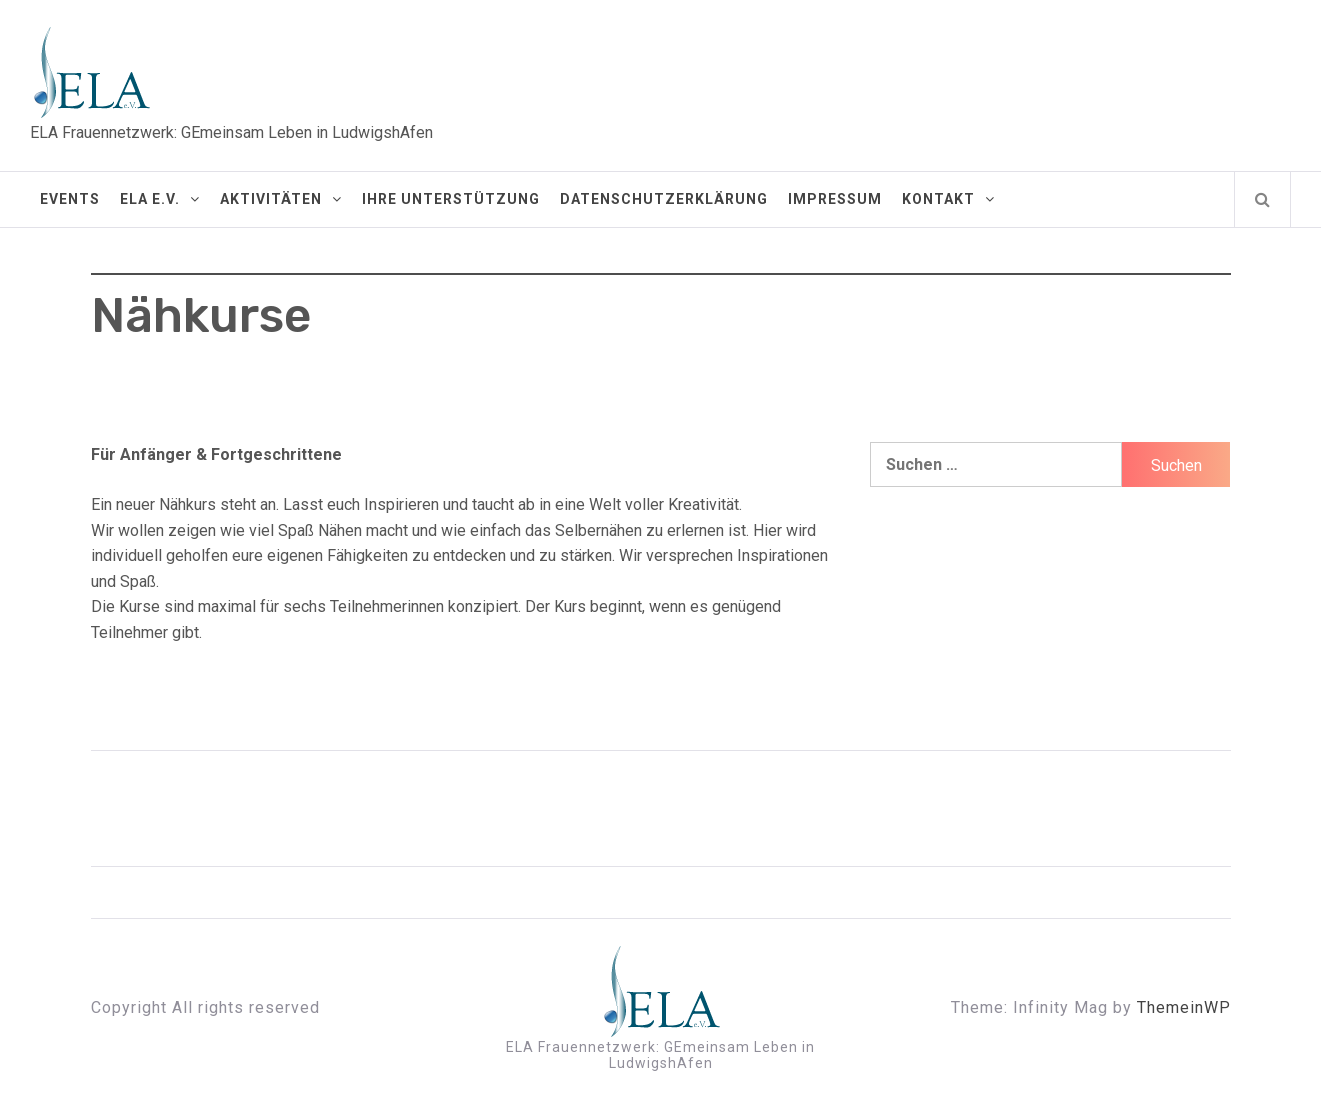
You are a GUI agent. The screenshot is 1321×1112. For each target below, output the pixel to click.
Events (70, 199)
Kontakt (948, 199)
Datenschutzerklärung (664, 199)
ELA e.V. (160, 199)
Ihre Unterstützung (451, 199)
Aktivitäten (281, 199)
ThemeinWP (1184, 1007)
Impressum (835, 199)
